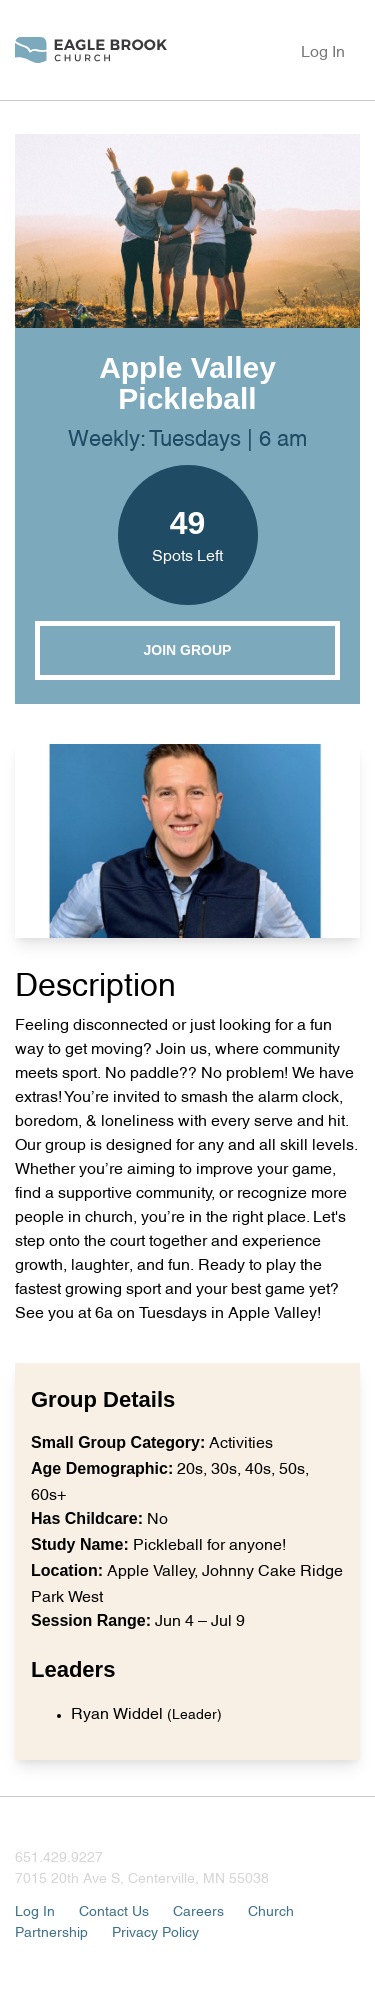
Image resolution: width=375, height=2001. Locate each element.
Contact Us (114, 1909)
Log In (323, 50)
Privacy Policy (155, 1930)
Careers (198, 1909)
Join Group (188, 650)
